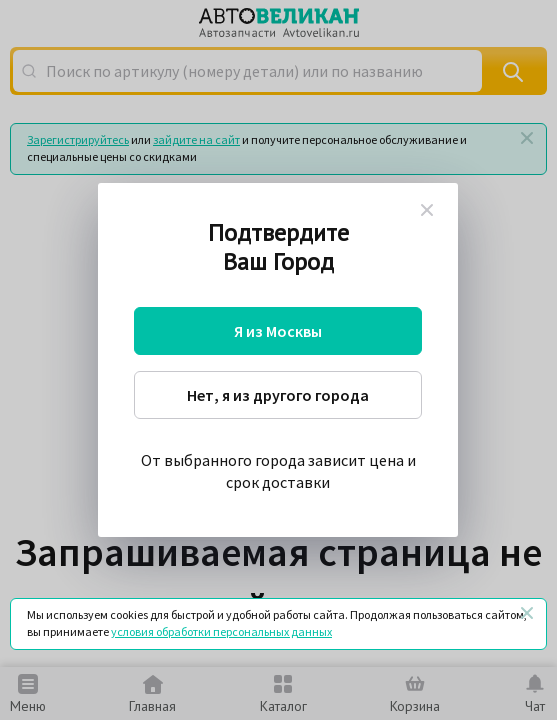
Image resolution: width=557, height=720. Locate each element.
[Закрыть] (527, 613)
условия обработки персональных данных (221, 631)
